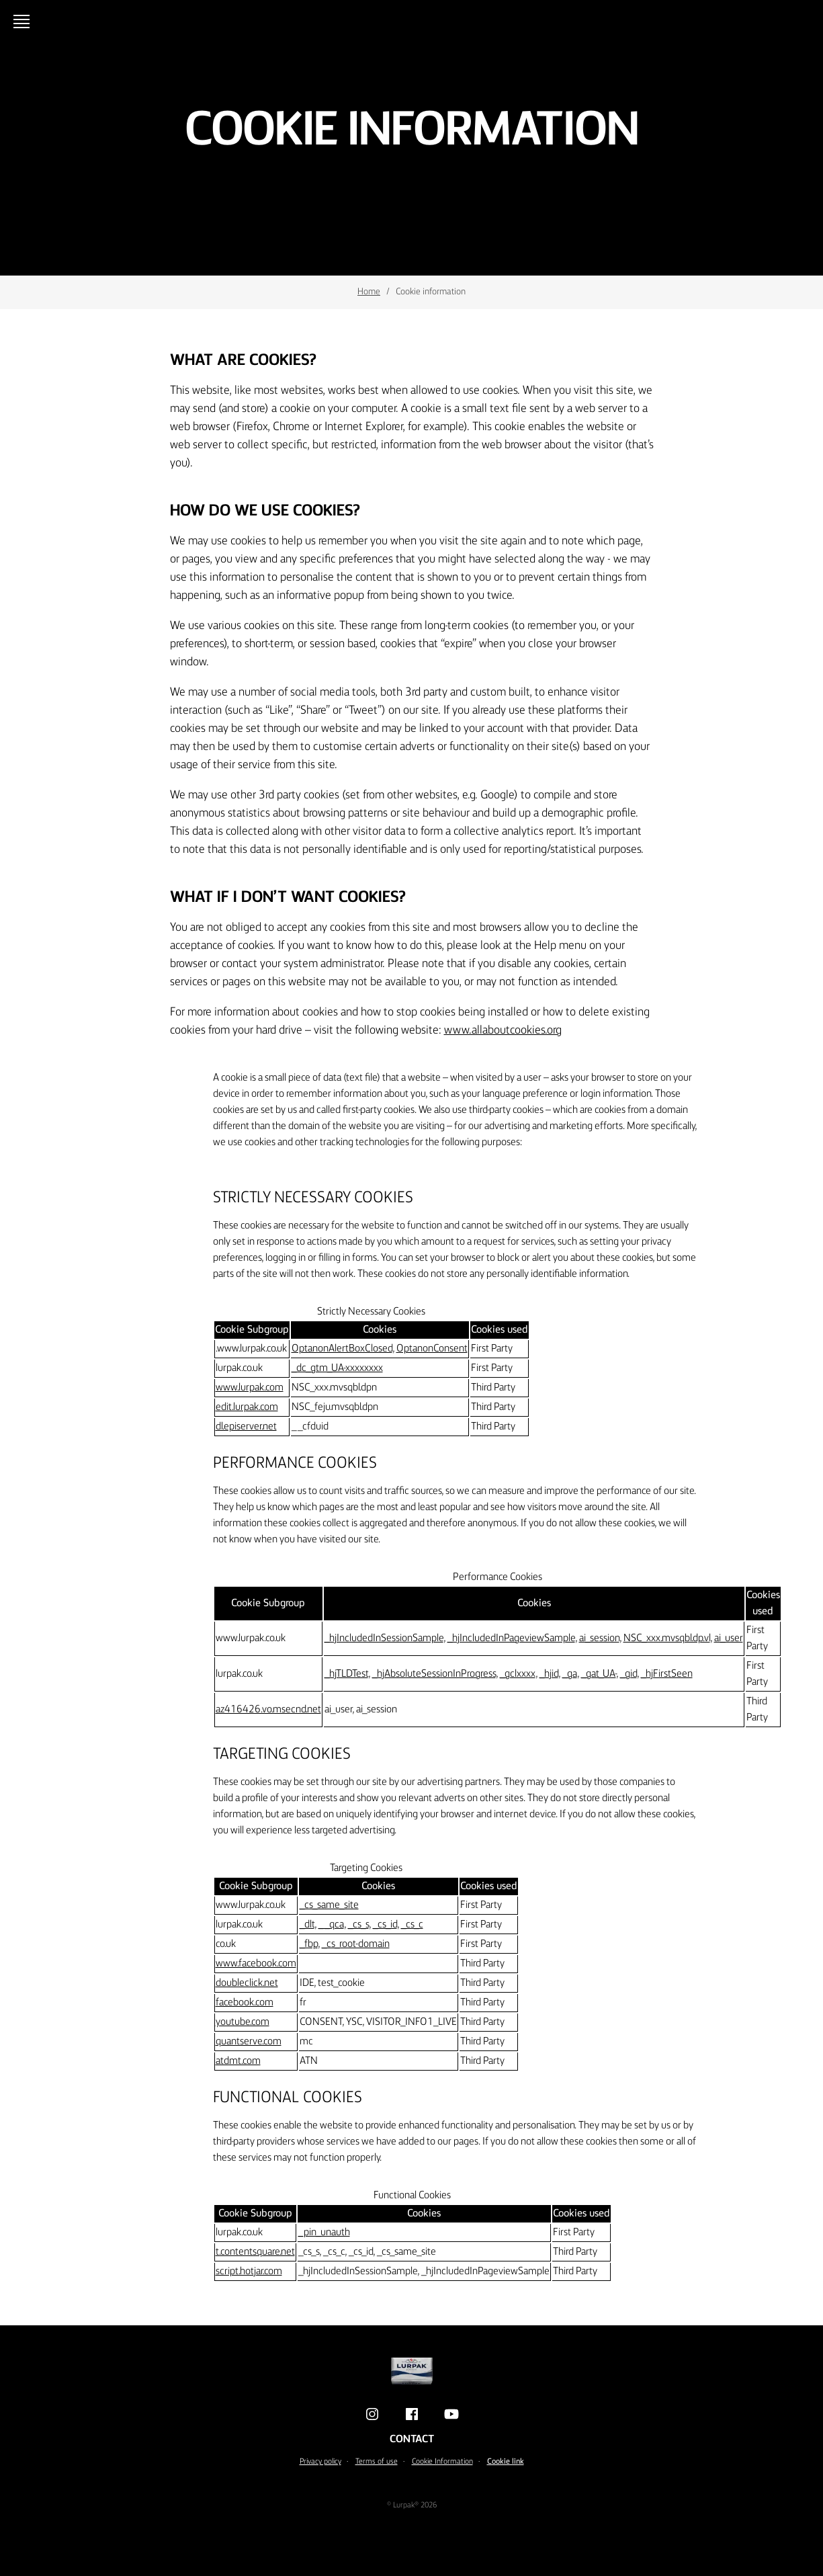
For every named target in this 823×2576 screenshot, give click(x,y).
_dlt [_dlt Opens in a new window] (307, 1924)
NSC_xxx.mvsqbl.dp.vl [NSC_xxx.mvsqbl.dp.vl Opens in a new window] (666, 1638)
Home (368, 291)
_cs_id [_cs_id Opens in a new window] (385, 1924)
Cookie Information (442, 2462)
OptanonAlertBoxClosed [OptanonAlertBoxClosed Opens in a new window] (342, 1348)
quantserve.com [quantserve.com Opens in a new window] (248, 2041)
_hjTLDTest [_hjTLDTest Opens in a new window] (346, 1674)
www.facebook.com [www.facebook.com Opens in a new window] (256, 1963)
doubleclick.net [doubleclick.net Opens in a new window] (247, 1983)
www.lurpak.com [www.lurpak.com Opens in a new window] (250, 1387)
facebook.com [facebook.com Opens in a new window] (244, 2002)
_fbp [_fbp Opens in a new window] (309, 1944)
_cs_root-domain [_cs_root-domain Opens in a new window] (356, 1944)
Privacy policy (320, 2462)
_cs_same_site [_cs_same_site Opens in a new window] (329, 1905)
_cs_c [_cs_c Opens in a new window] (412, 1924)
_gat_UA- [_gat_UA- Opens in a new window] (598, 1674)
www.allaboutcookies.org (503, 1030)
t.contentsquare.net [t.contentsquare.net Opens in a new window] (255, 2252)
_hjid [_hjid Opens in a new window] (548, 1674)
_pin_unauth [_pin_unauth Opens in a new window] (324, 2232)
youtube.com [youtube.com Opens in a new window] (242, 2022)
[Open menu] (24, 21)
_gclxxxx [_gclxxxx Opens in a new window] (517, 1674)
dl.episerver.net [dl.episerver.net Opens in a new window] (246, 1426)
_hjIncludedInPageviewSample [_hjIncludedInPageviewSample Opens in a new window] (511, 1638)
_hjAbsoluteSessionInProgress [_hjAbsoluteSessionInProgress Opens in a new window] (434, 1674)
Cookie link (505, 2462)
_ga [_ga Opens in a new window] (569, 1674)
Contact (412, 2439)
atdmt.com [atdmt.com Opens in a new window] (238, 2061)
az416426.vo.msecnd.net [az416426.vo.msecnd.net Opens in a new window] (268, 1709)
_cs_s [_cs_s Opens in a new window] (358, 1924)
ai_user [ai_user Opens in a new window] (728, 1638)
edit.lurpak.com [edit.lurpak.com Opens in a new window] (247, 1407)
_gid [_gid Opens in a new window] (628, 1674)
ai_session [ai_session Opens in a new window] (599, 1638)
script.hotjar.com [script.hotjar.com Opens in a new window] (249, 2271)
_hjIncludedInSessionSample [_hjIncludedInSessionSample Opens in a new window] (383, 1638)
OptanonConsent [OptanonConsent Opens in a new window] (432, 1348)
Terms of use (376, 2462)
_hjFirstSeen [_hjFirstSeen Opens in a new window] (667, 1674)
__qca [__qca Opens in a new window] (331, 1924)
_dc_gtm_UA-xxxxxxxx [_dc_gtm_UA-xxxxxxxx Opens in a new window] (337, 1368)
